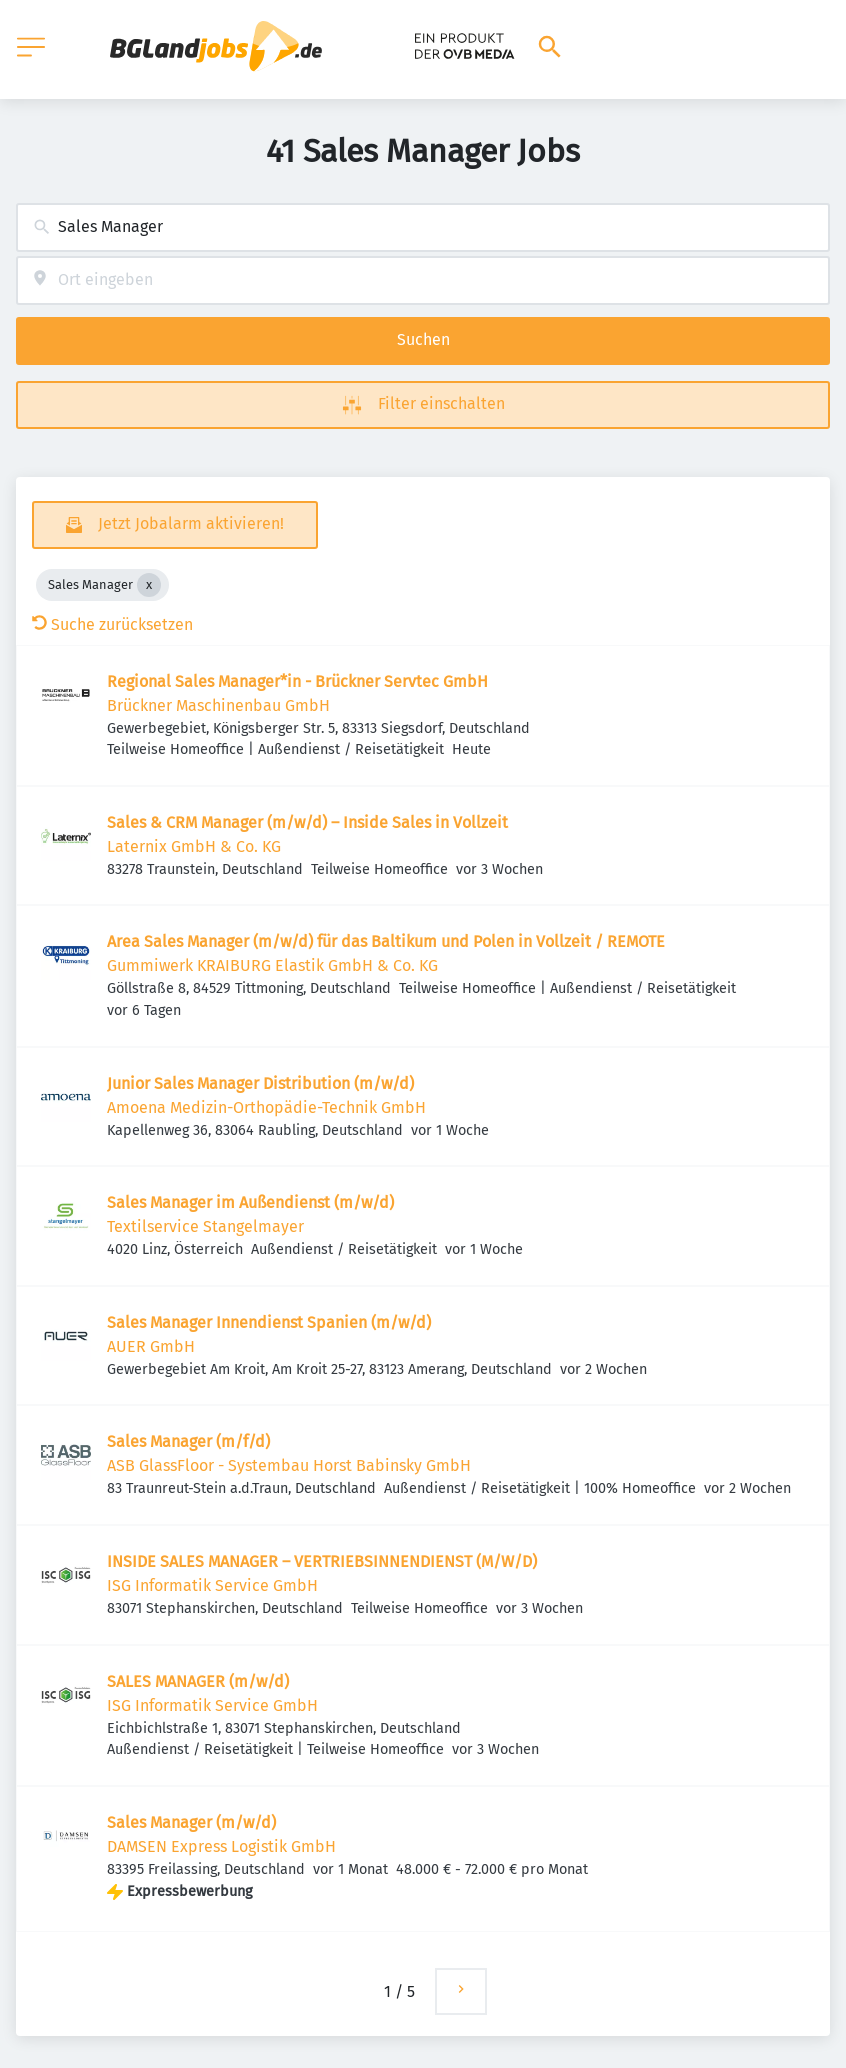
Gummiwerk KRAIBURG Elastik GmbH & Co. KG (272, 965)
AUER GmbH (151, 1346)
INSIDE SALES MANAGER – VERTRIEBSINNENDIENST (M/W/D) (322, 1561)
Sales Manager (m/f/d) (188, 1441)
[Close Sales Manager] (149, 585)
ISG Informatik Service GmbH (212, 1585)
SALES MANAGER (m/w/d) (198, 1681)
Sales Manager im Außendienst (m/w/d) (250, 1202)
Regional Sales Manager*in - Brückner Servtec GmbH (297, 681)
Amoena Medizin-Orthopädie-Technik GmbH (266, 1107)
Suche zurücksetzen (112, 624)
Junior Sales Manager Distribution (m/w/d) (260, 1083)
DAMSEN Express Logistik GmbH (221, 1846)
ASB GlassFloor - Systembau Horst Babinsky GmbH (289, 1465)
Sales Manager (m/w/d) (191, 1822)
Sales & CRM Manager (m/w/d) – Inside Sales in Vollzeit (307, 822)
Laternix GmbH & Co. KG (194, 846)
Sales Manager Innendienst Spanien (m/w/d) (269, 1322)
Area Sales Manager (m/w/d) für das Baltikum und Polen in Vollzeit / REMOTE (386, 941)
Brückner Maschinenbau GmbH (218, 705)
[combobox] (423, 227)
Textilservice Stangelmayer (205, 1226)
